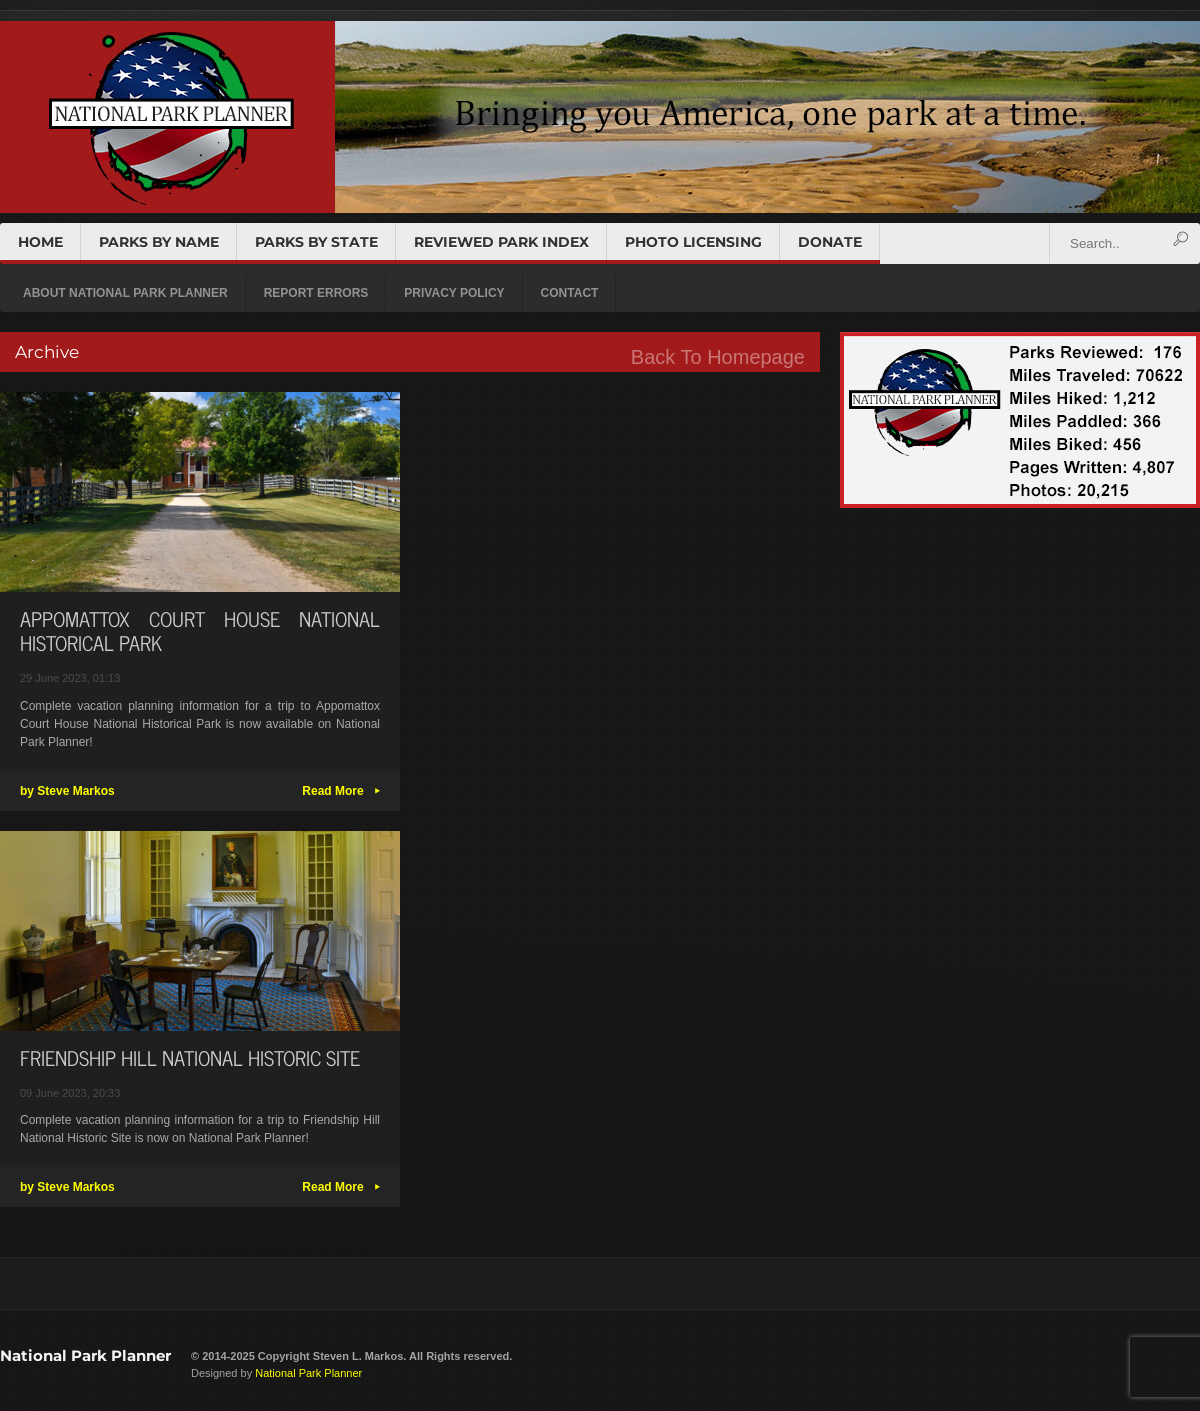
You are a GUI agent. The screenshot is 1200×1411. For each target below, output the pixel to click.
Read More (341, 791)
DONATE (830, 242)
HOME (40, 242)
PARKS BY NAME (159, 242)
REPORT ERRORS (316, 293)
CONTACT (570, 293)
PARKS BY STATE (316, 242)
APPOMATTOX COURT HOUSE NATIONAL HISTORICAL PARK (200, 630)
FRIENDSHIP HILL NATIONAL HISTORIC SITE (190, 1057)
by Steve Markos (67, 791)
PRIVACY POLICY (454, 293)
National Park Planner (85, 1355)
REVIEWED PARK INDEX (501, 242)
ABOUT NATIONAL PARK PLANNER (125, 293)
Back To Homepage (718, 357)
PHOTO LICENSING (693, 242)
